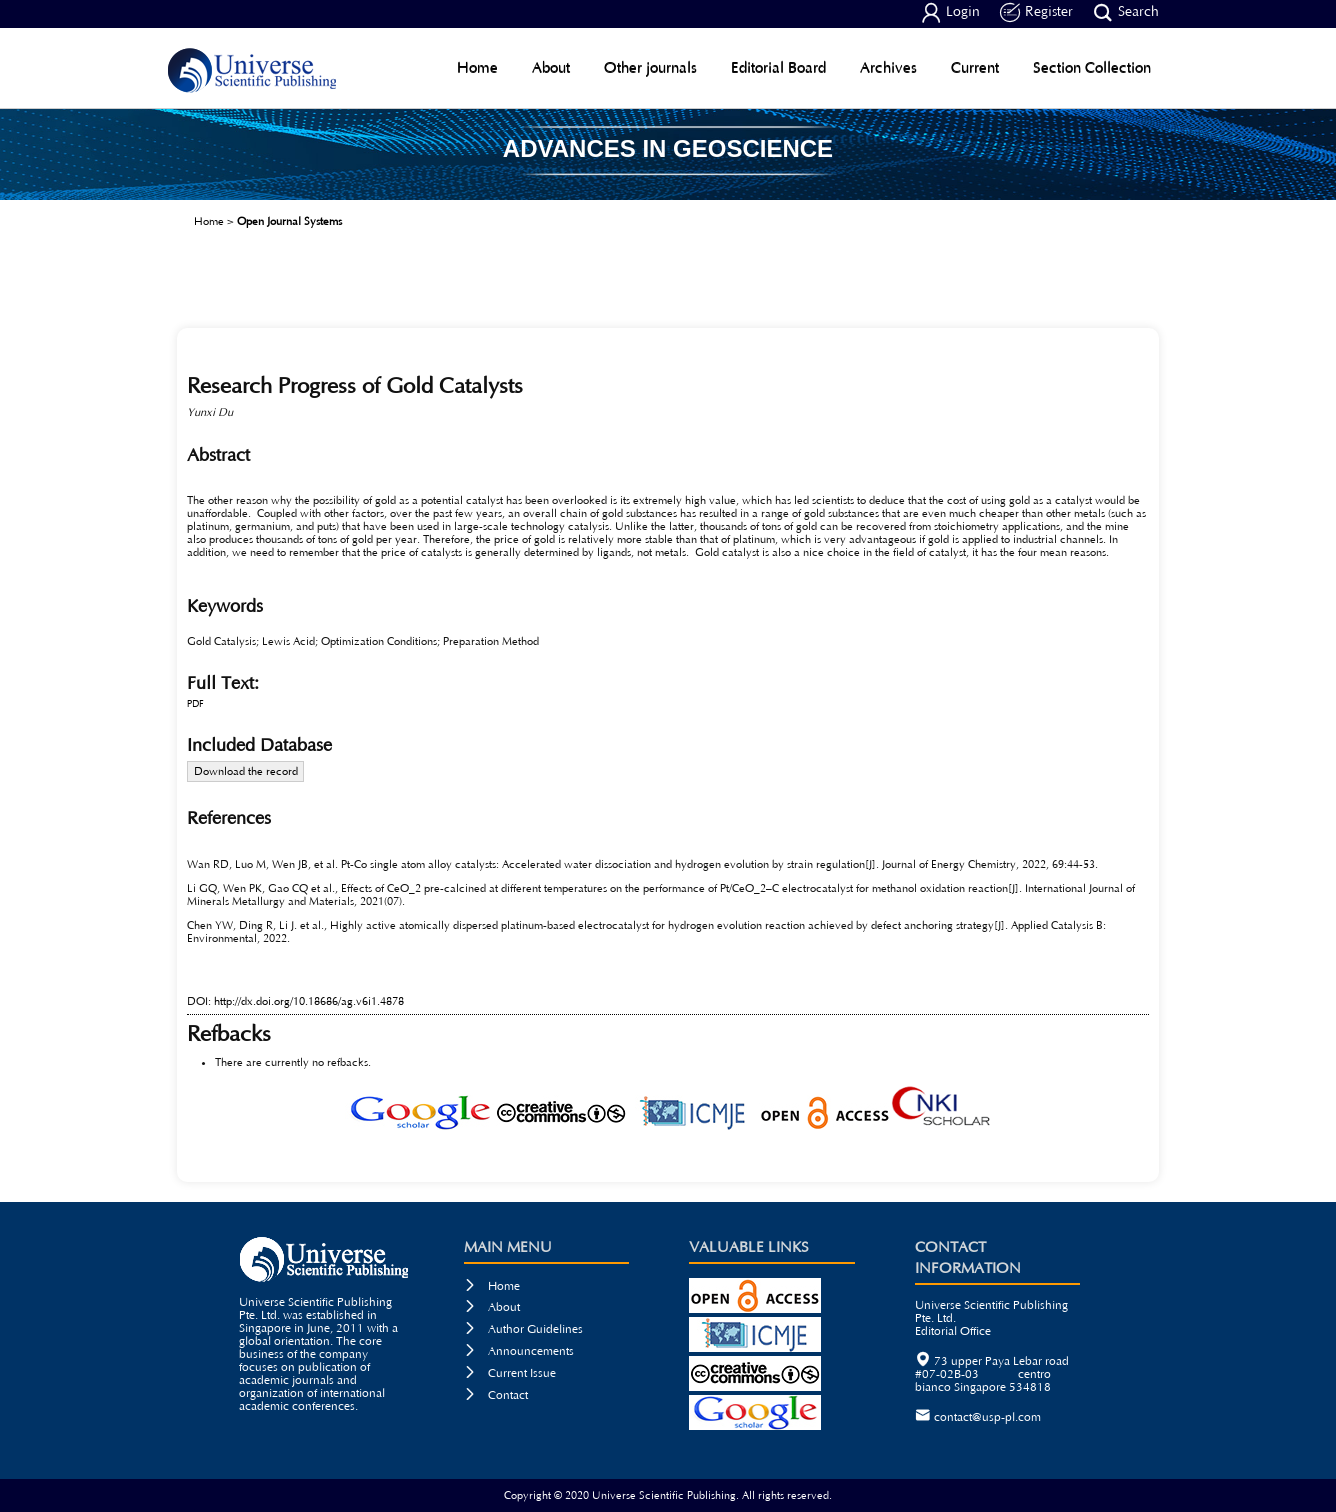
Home (477, 67)
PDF (195, 704)
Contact (496, 1395)
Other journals (650, 67)
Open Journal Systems (289, 221)
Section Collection (1092, 67)
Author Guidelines (523, 1329)
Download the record (246, 771)
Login (950, 13)
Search (1126, 13)
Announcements (519, 1351)
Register (1036, 13)
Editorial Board (778, 67)
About (551, 67)
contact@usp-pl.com (987, 1417)
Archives (888, 67)
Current (975, 67)
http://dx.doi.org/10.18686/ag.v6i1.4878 (309, 1001)
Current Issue (510, 1373)
